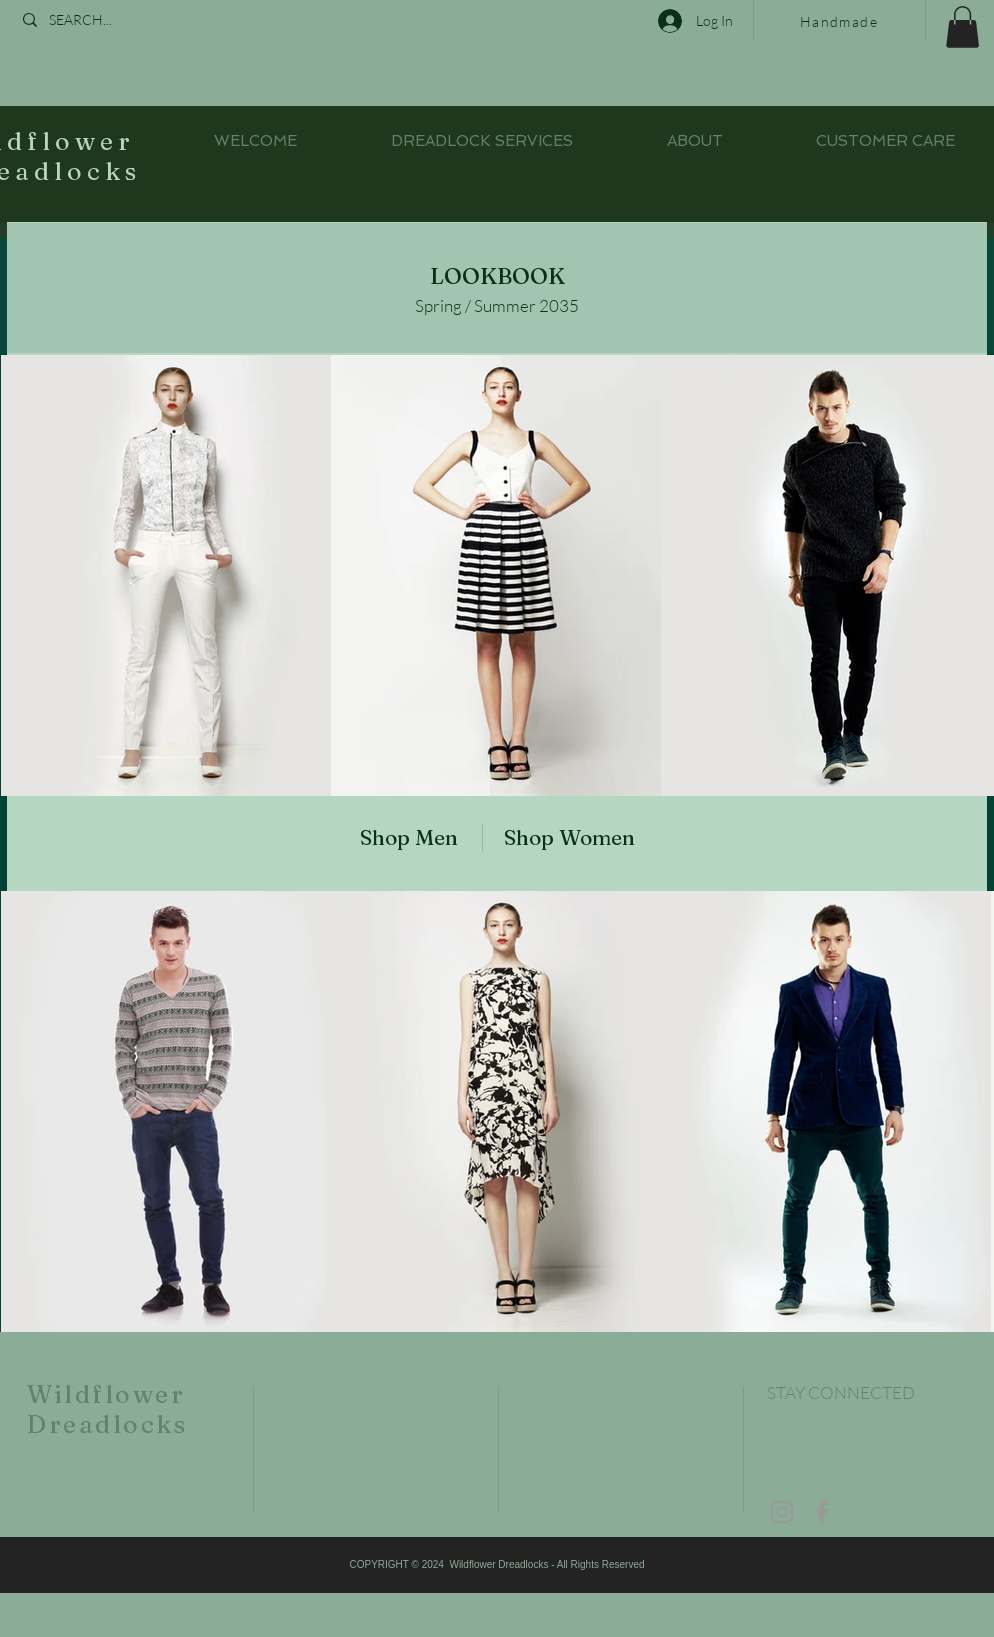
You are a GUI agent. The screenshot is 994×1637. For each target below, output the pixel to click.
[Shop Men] (398, 837)
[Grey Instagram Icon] (782, 1512)
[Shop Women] (579, 837)
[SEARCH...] (115, 20)
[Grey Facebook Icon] (822, 1512)
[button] (962, 27)
